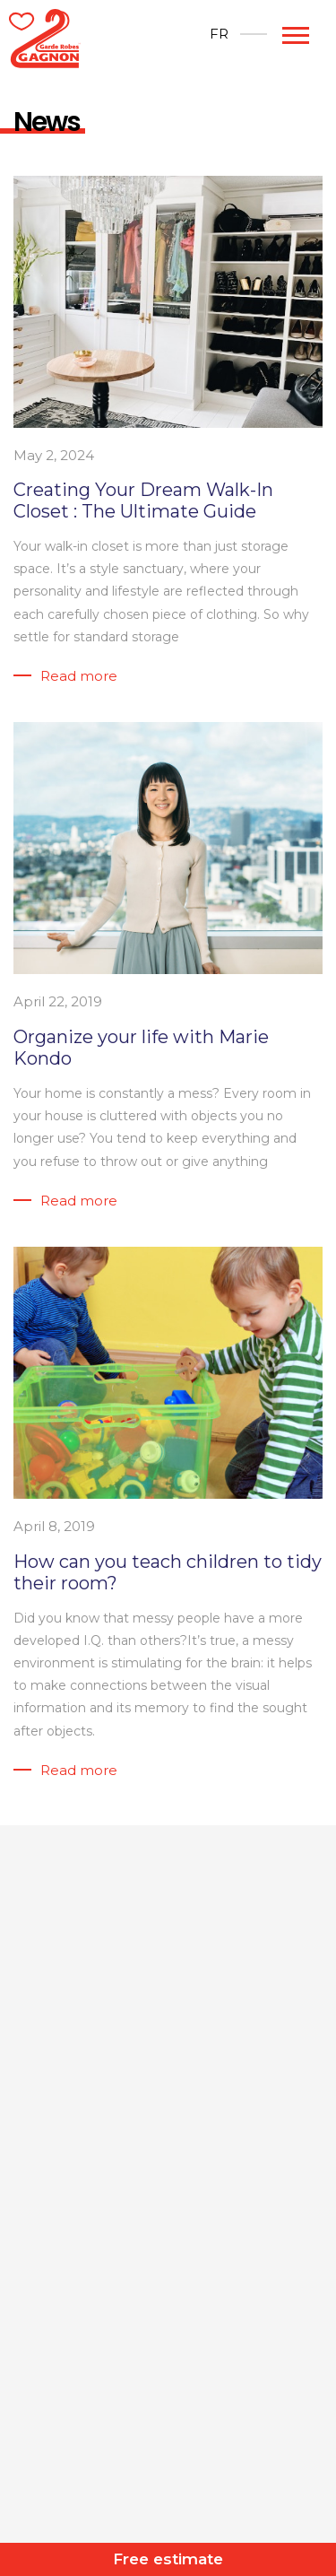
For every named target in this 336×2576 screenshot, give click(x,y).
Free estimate (168, 2559)
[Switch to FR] (219, 34)
